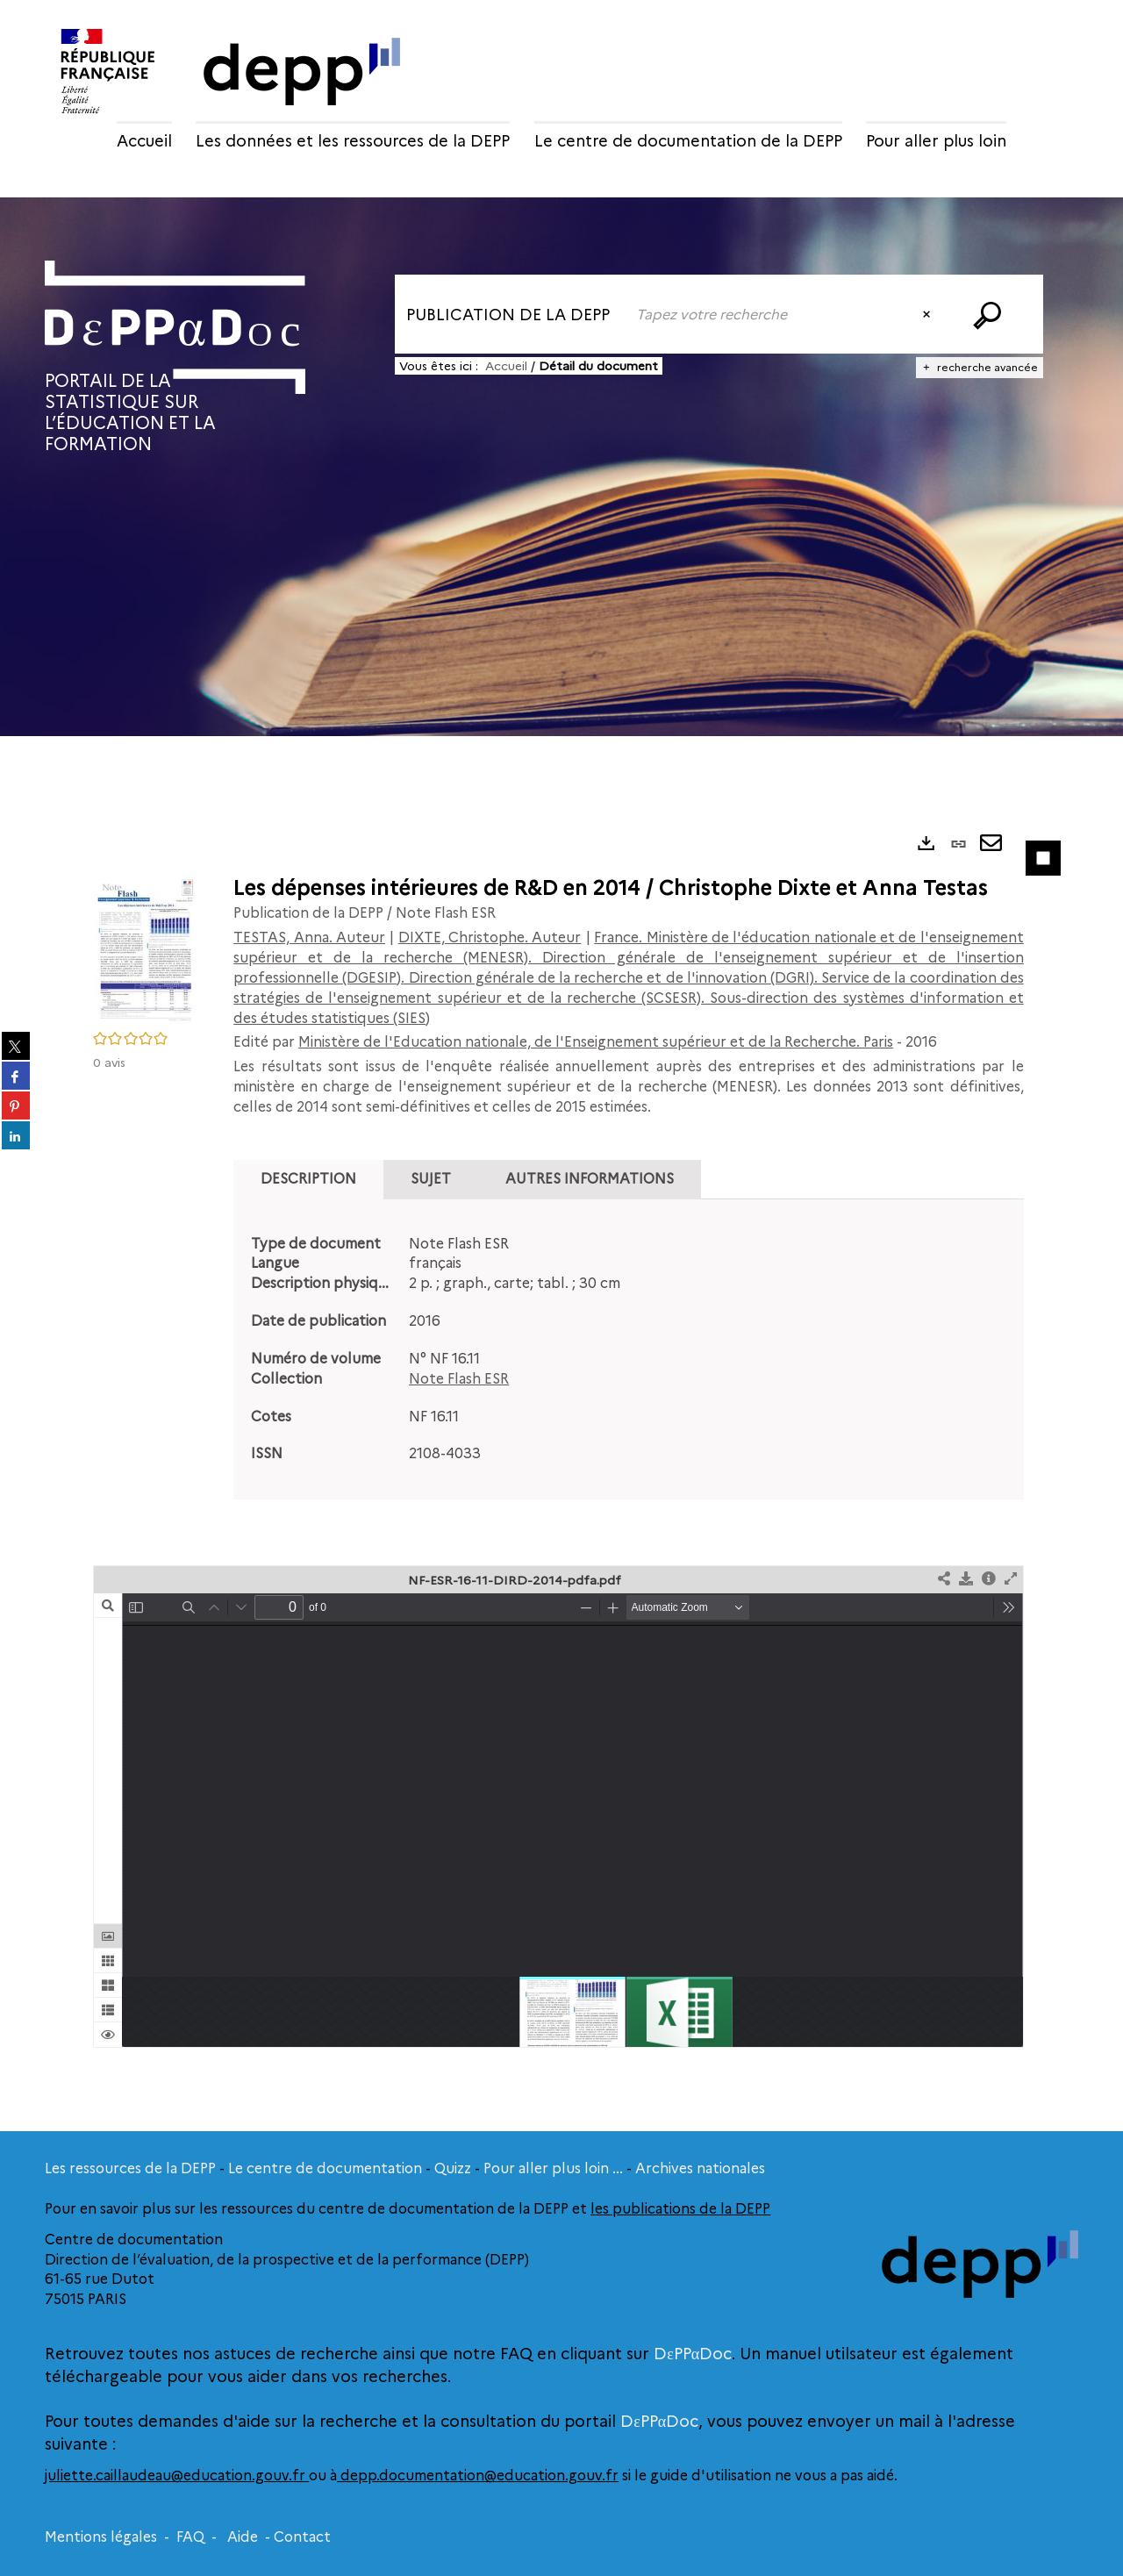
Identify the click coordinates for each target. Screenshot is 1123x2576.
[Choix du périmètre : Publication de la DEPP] (510, 314)
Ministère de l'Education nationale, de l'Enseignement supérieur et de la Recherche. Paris (595, 1042)
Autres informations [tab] (589, 1178)
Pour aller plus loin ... (553, 2168)
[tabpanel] (628, 1349)
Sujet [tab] (431, 1178)
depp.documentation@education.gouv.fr (478, 2475)
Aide (242, 2537)
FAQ (190, 2537)
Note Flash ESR (459, 1378)
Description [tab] (308, 1178)
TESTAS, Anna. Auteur (309, 937)
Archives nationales (700, 2168)
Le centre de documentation (325, 2168)
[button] (145, 947)
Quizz (452, 2168)
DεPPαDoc (693, 2354)
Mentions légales (101, 2537)
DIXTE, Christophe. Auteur (490, 937)
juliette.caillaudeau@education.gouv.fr (177, 2475)
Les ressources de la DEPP (130, 2168)
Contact (302, 2537)
